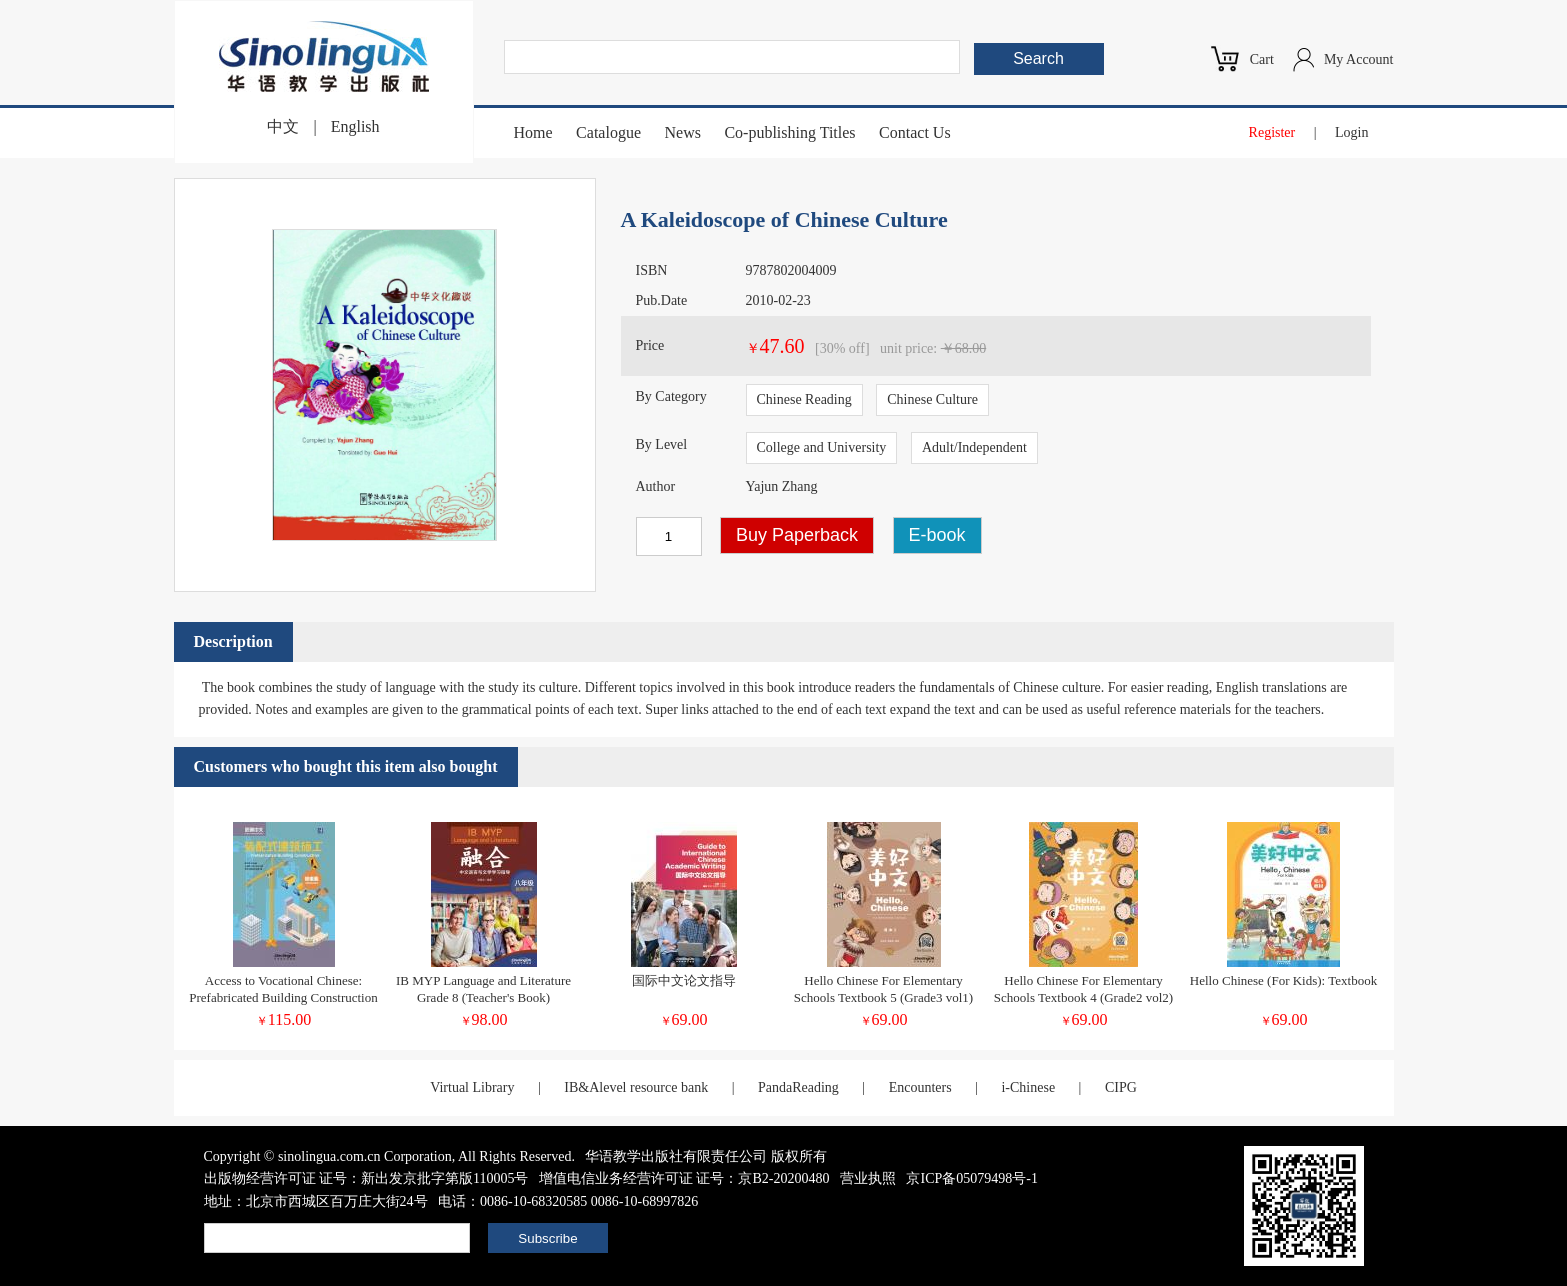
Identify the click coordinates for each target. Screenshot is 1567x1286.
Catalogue (608, 132)
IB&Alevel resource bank (636, 1087)
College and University (822, 447)
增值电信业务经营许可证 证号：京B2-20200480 (684, 1178)
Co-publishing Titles (789, 132)
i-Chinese (1028, 1087)
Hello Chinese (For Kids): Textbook (1283, 980)
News (682, 132)
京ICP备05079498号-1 (971, 1178)
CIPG (1121, 1087)
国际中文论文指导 (684, 980)
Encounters (920, 1087)
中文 (283, 126)
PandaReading (798, 1087)
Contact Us (915, 132)
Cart (1262, 59)
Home (533, 132)
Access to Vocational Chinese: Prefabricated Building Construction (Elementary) (283, 997)
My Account (1359, 59)
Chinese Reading (804, 399)
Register (1272, 132)
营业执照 (868, 1178)
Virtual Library (472, 1087)
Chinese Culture (932, 399)
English (355, 126)
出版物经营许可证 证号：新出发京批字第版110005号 (366, 1178)
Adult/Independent (974, 447)
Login (1351, 132)
